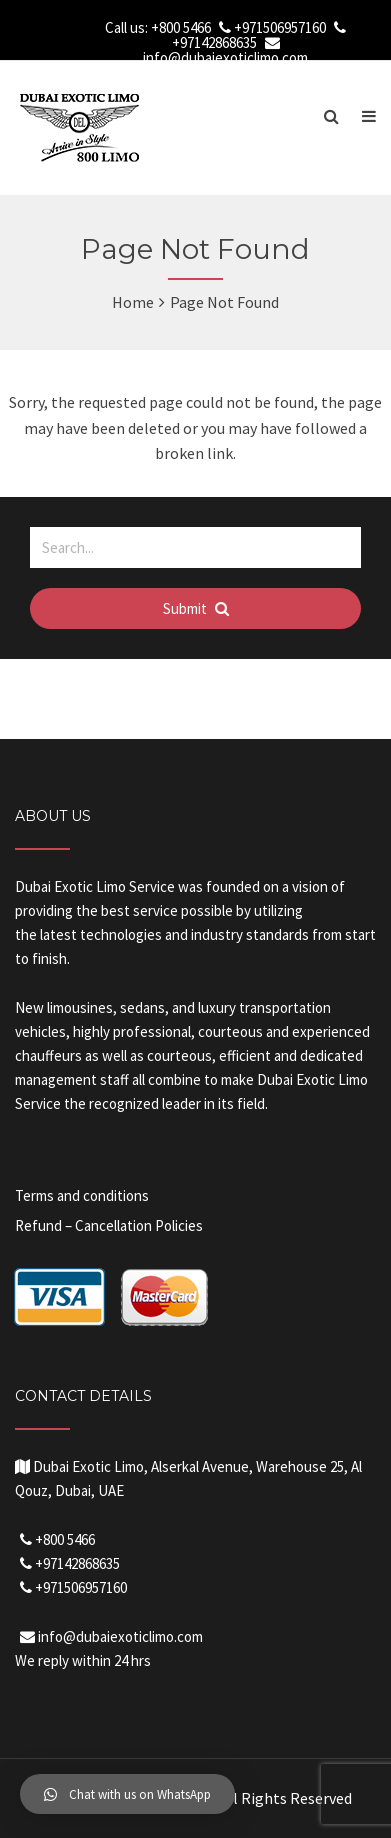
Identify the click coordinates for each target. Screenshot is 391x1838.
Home (133, 302)
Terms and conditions (82, 1195)
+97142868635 (214, 42)
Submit (196, 608)
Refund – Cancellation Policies (109, 1225)
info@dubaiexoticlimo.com (225, 57)
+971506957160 (280, 27)
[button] (127, 1794)
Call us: (128, 27)
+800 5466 (181, 27)
